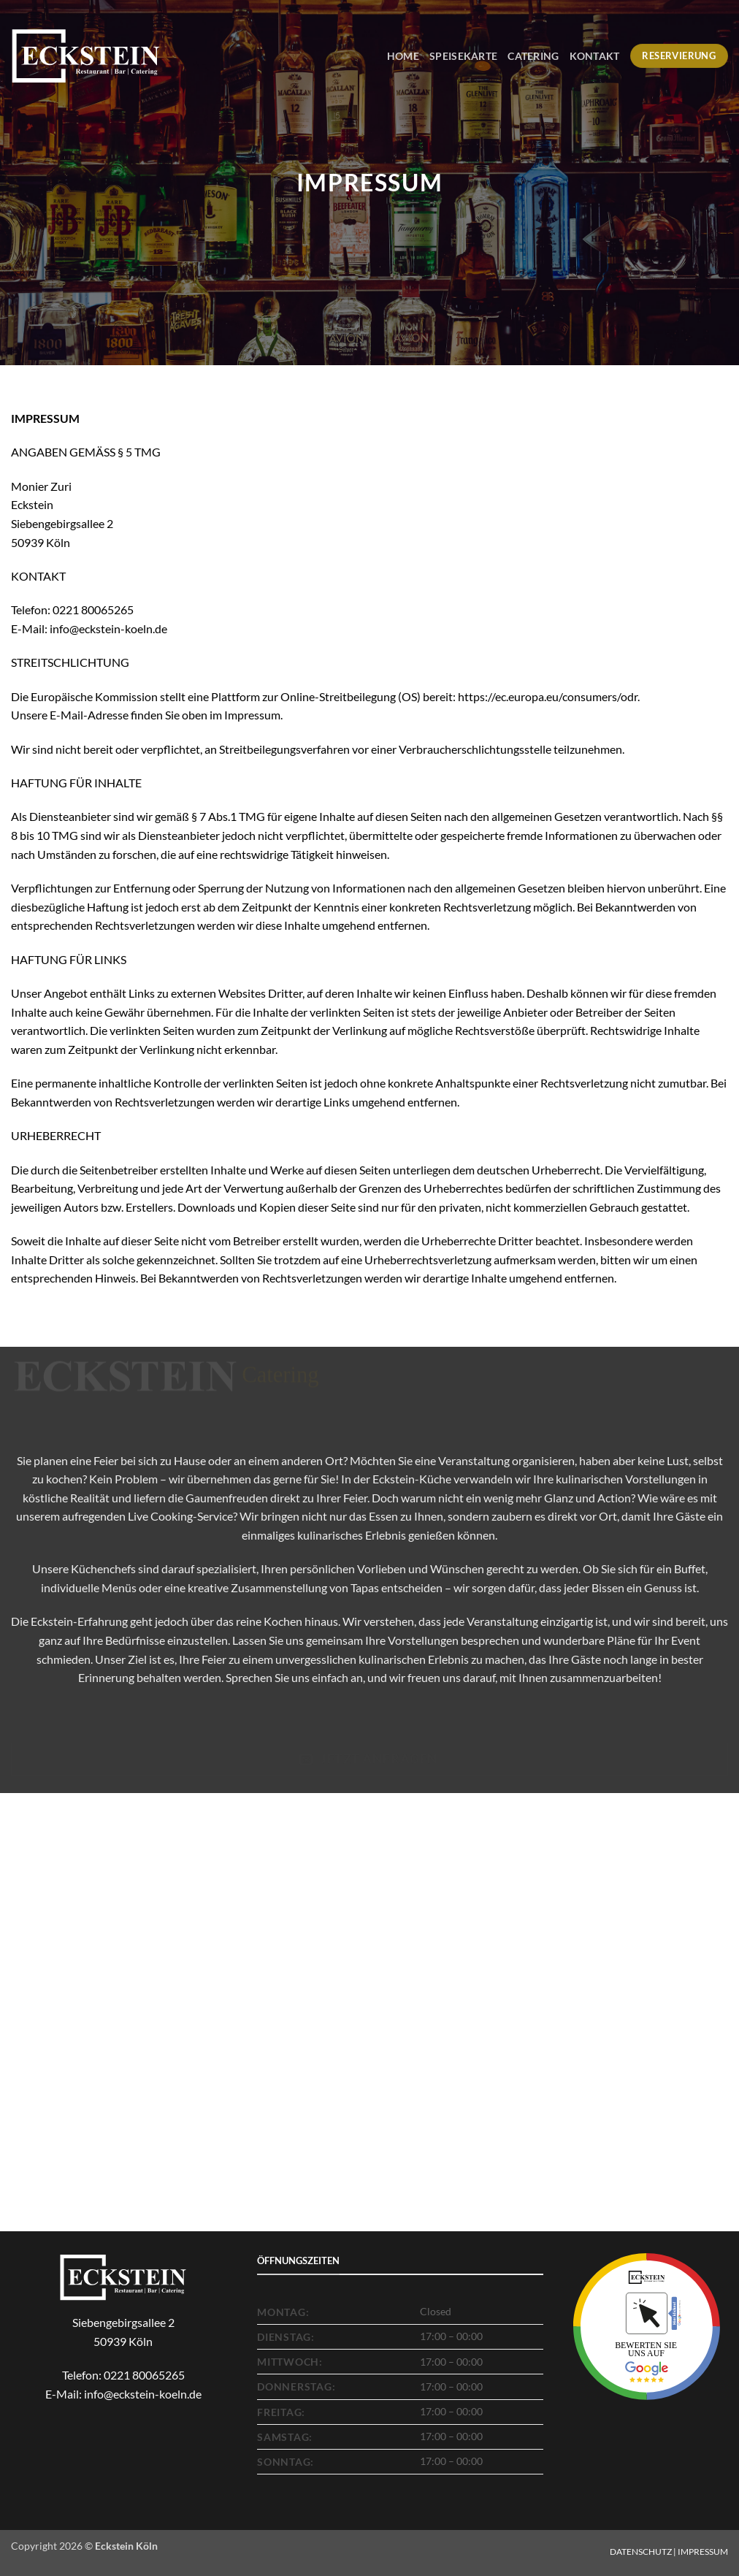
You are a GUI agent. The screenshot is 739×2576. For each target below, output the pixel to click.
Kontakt (595, 56)
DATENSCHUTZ (641, 2551)
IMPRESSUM (703, 2551)
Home (403, 56)
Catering (533, 56)
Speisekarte (463, 56)
